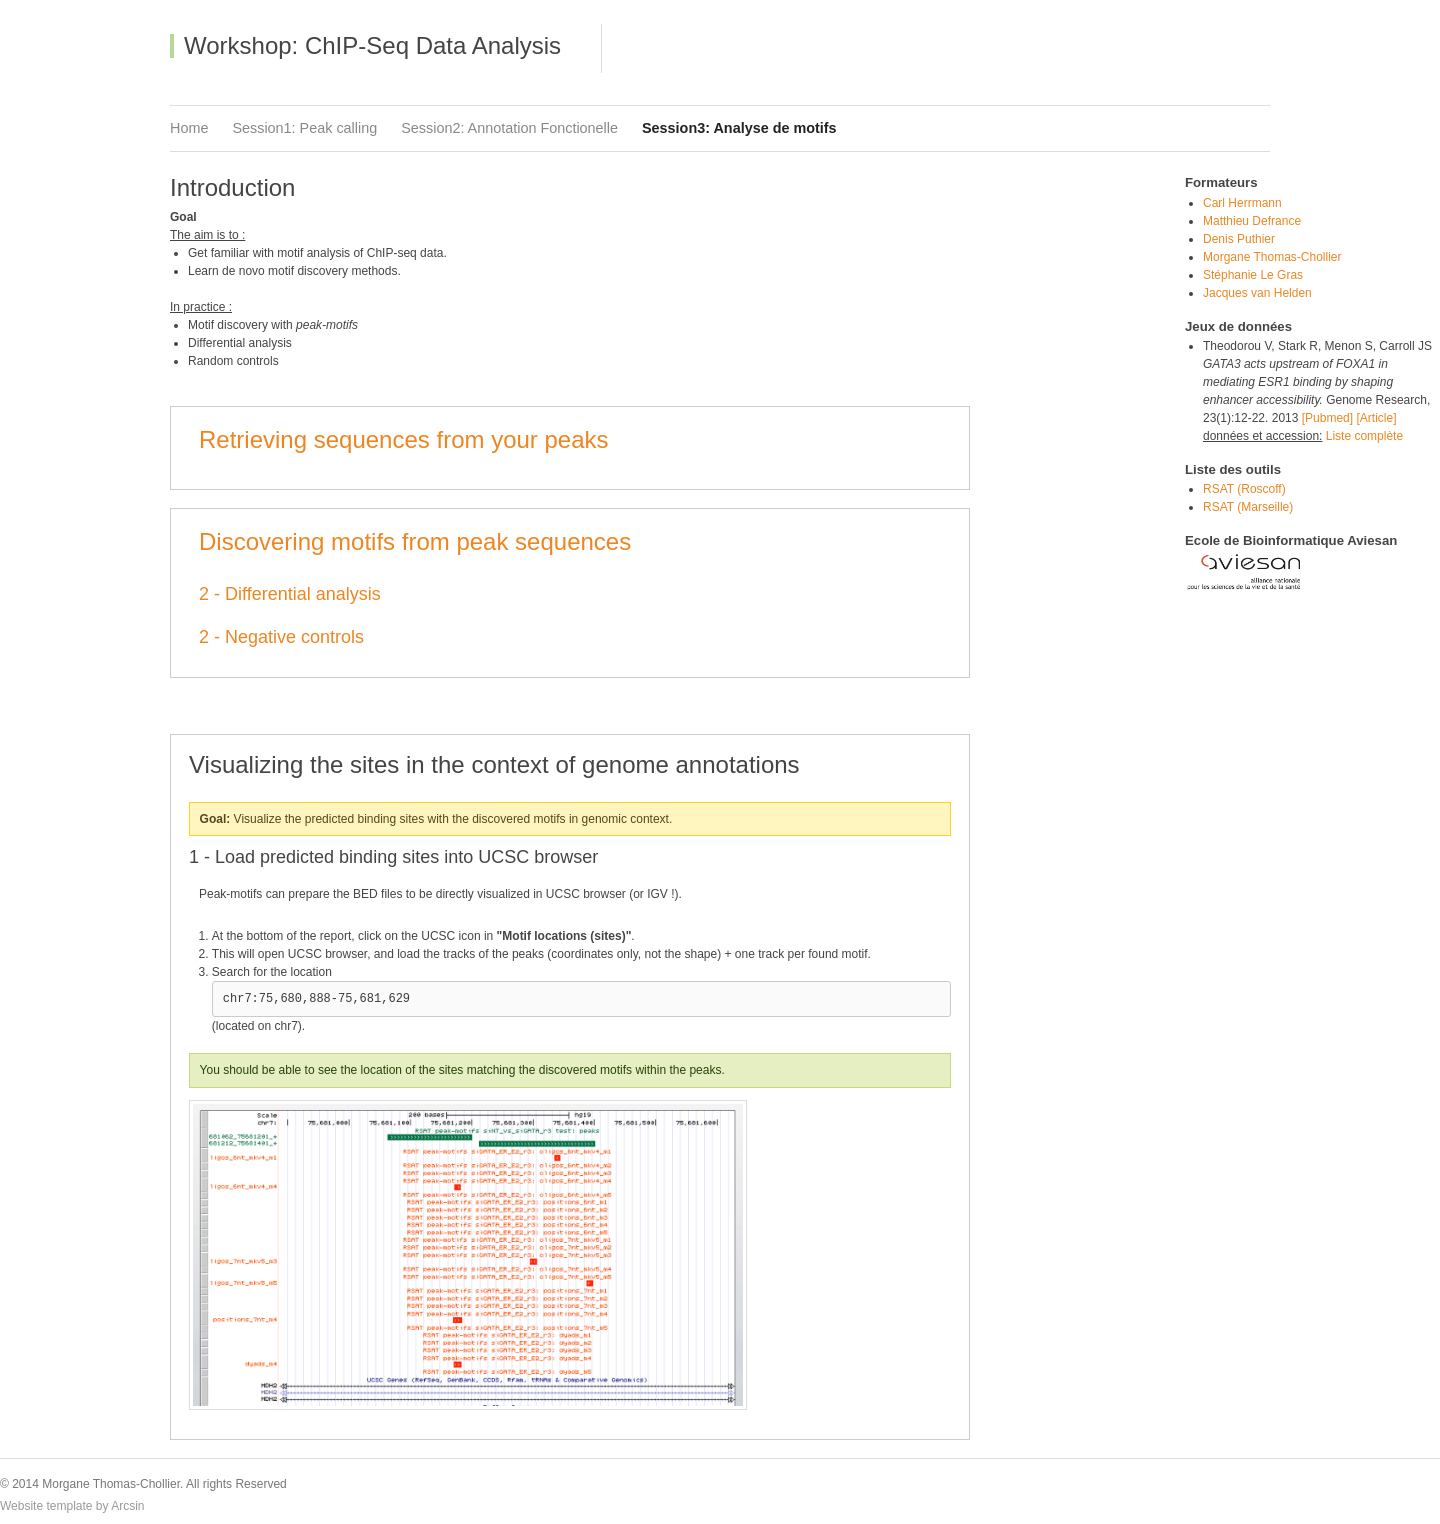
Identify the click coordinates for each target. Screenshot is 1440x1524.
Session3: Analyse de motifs (739, 128)
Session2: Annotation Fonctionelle (509, 128)
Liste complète (1362, 436)
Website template (46, 1506)
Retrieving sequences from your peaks (404, 439)
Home (189, 128)
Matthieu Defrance (1252, 221)
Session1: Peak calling (304, 128)
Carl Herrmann (1242, 203)
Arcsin (127, 1506)
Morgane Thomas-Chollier (1272, 257)
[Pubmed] (1327, 418)
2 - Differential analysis (290, 594)
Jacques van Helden (1257, 293)
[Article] (1376, 418)
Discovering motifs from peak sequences (415, 541)
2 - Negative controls (281, 637)
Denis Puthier (1239, 239)
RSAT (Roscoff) (1244, 489)
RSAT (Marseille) (1248, 507)
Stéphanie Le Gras (1253, 275)
